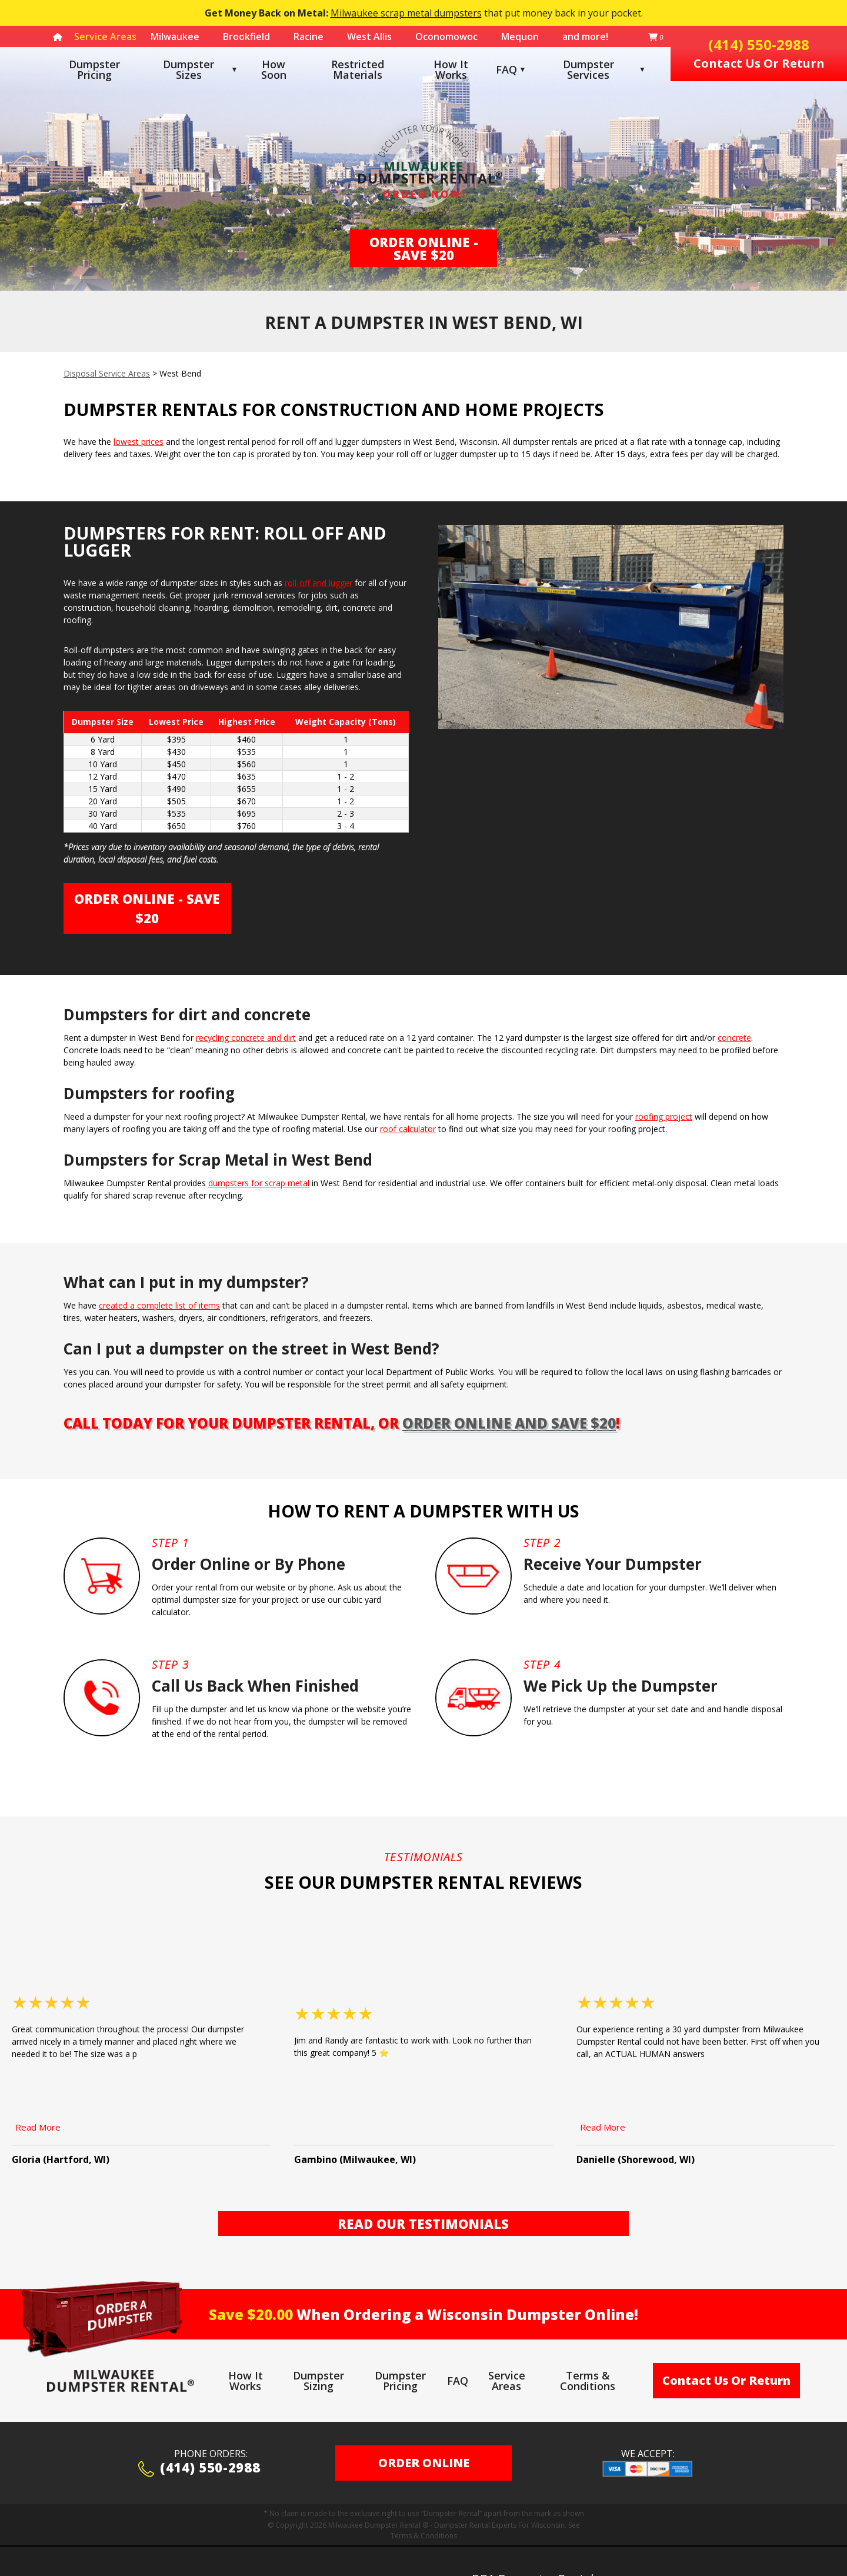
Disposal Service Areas (107, 373)
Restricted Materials (357, 69)
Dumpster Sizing (318, 2345)
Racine (309, 36)
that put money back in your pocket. (424, 12)
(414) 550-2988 (199, 2433)
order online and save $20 (509, 1423)
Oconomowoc (446, 36)
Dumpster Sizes (188, 69)
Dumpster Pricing (94, 69)
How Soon (273, 69)
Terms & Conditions (587, 2345)
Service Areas (506, 2345)
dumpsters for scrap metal (258, 1183)
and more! (585, 36)
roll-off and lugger (318, 582)
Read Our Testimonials (423, 2188)
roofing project (663, 1116)
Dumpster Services (604, 69)
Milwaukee (175, 36)
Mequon (520, 36)
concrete (734, 1037)
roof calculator (408, 1128)
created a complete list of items (159, 1305)
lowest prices (139, 441)
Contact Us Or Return (726, 2345)
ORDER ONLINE (423, 2427)
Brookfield (246, 36)
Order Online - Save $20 (423, 248)
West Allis (369, 36)
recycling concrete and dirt (246, 1037)
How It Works (450, 69)
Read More (38, 2092)
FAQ (506, 69)
